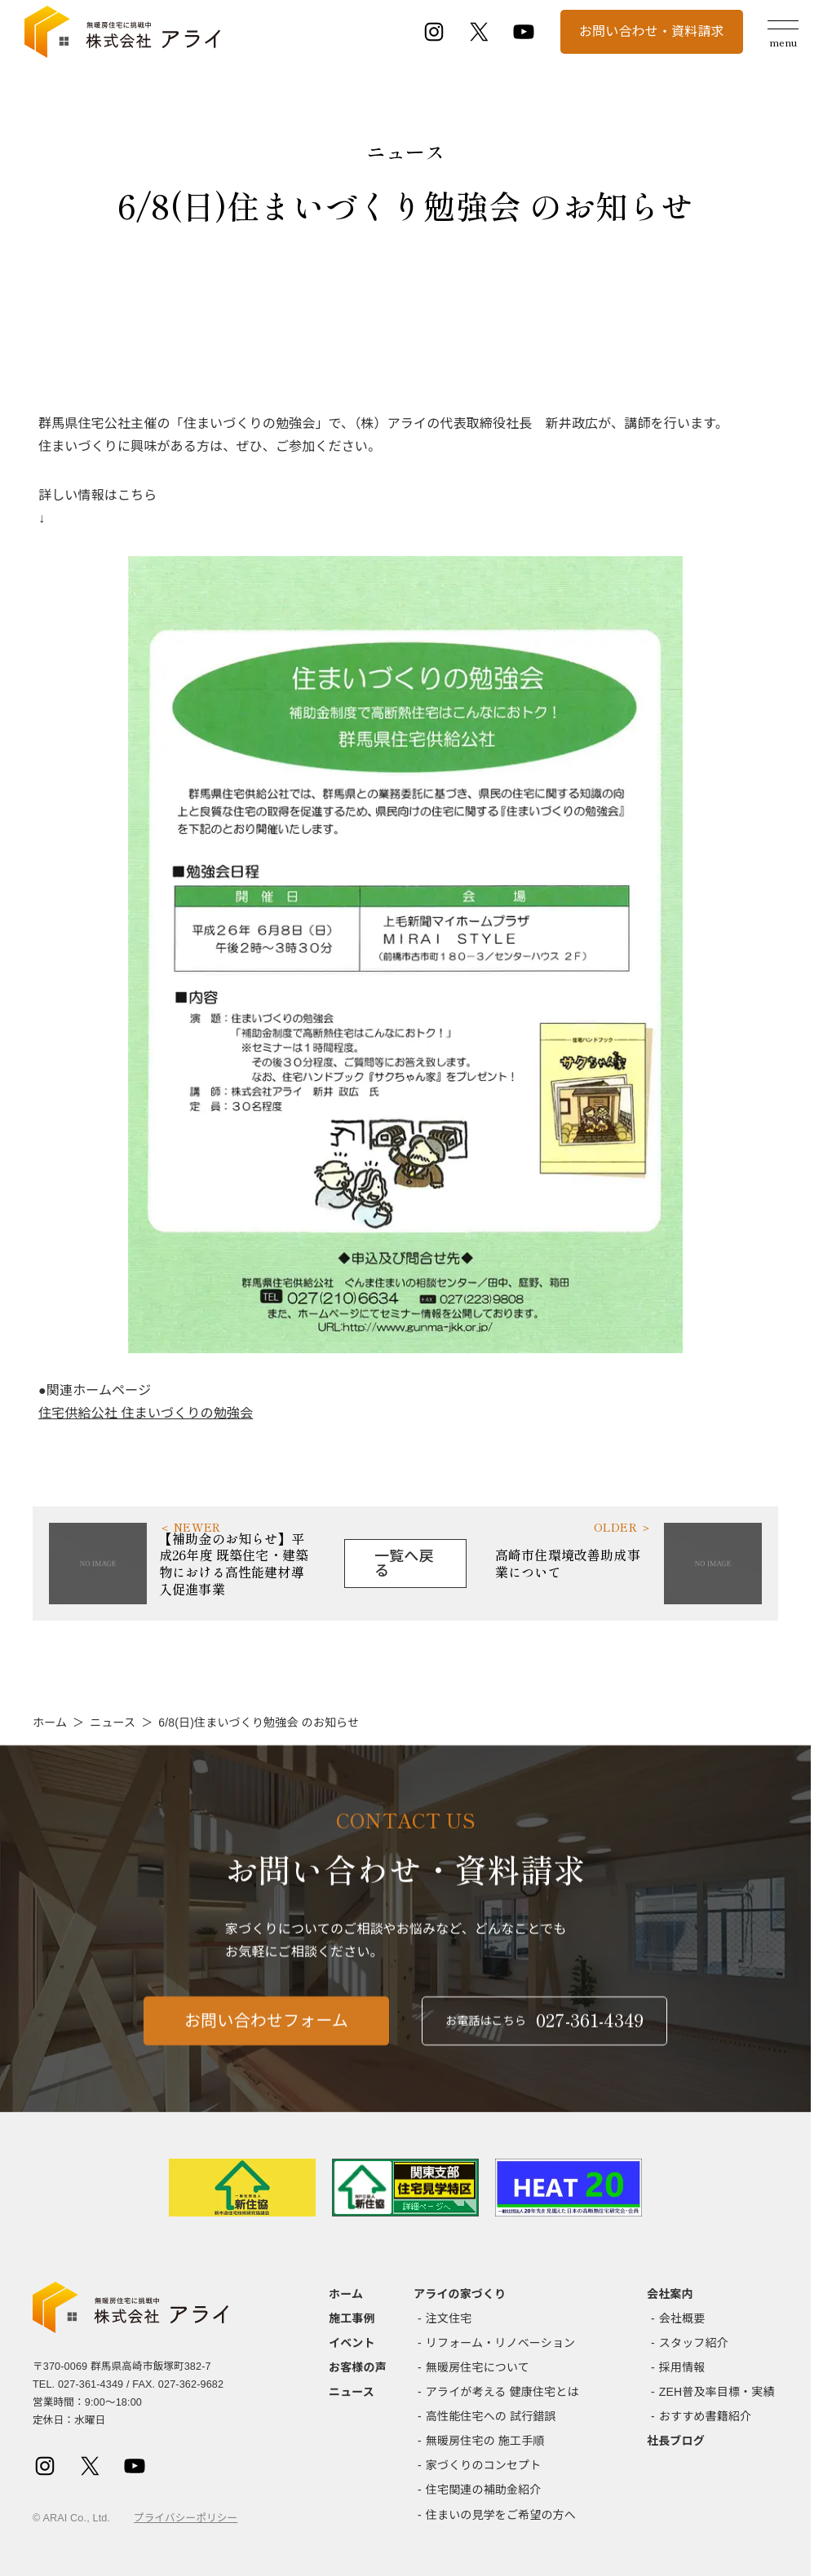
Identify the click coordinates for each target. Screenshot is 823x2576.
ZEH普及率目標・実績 (717, 2391)
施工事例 (352, 2318)
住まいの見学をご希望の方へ (501, 2514)
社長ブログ (676, 2440)
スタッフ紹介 (693, 2342)
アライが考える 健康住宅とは (502, 2391)
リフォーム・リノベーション (500, 2342)
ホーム (50, 1722)
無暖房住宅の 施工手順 (485, 2440)
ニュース (112, 1722)
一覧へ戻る (404, 1563)
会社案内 (670, 2293)
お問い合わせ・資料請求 (651, 31)
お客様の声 (358, 2367)
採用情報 (682, 2367)
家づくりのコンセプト (484, 2465)
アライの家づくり (460, 2293)
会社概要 (682, 2318)
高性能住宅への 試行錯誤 (491, 2416)
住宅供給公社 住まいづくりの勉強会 (145, 1413)
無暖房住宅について (477, 2367)
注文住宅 (449, 2318)
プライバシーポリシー (185, 2518)
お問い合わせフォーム (266, 2032)
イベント (352, 2342)
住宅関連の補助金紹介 (484, 2489)
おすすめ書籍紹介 (705, 2416)
